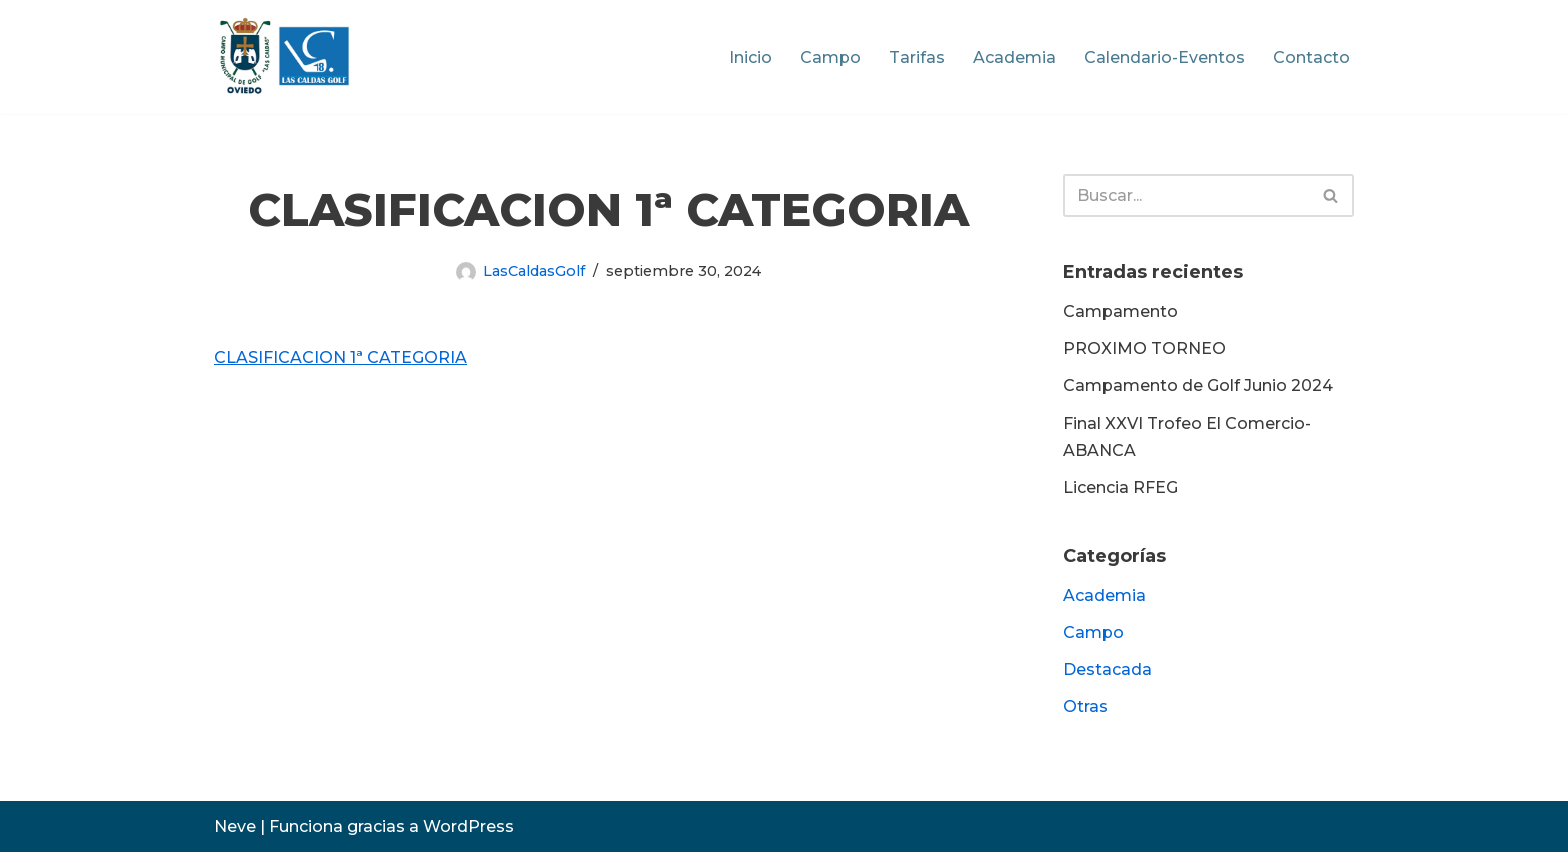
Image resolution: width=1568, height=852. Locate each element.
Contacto (1311, 57)
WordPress (468, 826)
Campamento (1120, 311)
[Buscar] (1186, 195)
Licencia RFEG (1120, 487)
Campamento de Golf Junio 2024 (1198, 385)
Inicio (750, 57)
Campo (830, 57)
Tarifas (917, 57)
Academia (1014, 57)
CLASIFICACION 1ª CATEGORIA (340, 357)
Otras (1085, 706)
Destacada (1107, 669)
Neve (235, 826)
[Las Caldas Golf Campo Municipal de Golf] (284, 57)
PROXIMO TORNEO (1144, 348)
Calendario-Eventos (1164, 57)
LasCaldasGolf (534, 271)
